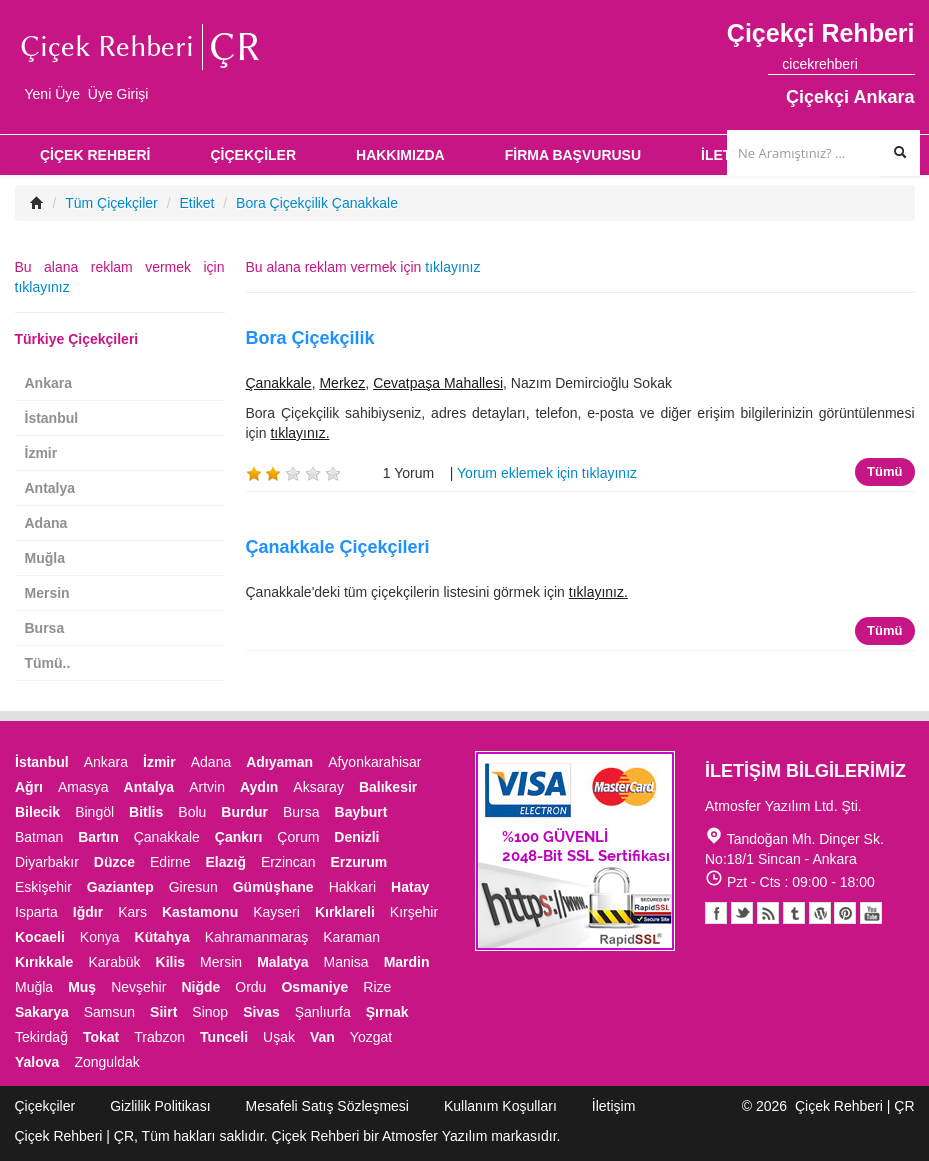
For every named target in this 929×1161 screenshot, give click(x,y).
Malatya (282, 962)
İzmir (41, 453)
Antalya (50, 488)
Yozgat (371, 1037)
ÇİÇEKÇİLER (253, 155)
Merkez (342, 383)
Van (322, 1037)
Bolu (192, 812)
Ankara (48, 383)
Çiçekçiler (45, 1106)
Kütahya (162, 937)
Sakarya (42, 1012)
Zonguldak (106, 1062)
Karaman (351, 937)
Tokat (101, 1037)
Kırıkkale (44, 962)
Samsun (109, 1012)
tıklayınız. (299, 433)
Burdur (244, 812)
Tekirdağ (41, 1037)
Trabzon (159, 1037)
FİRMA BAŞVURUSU (573, 155)
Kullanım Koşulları (500, 1106)
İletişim (614, 1106)
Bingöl (94, 812)
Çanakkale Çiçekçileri (338, 547)
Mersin (47, 593)
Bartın (98, 837)
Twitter (742, 913)
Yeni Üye (53, 94)
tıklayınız (452, 267)
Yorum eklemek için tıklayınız (547, 473)
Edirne (170, 862)
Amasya (83, 787)
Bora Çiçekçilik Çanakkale (317, 203)
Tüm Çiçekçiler (111, 203)
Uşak (279, 1037)
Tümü (884, 471)
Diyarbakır (47, 862)
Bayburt (361, 812)
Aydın (259, 787)
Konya (100, 937)
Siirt (163, 1012)
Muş (82, 987)
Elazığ (226, 862)
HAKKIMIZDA (400, 155)
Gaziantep (120, 887)
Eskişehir (43, 887)
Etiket (196, 203)
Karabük (114, 962)
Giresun (193, 887)
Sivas (261, 1012)
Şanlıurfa (323, 1012)
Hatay (410, 887)
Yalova (37, 1062)
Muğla (45, 558)
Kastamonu (200, 912)
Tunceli (224, 1037)
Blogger (768, 913)
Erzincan (288, 862)
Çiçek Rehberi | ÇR (855, 1106)
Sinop (210, 1012)
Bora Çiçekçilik (310, 338)
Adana (46, 523)
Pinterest (845, 913)
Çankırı (238, 837)
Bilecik (37, 812)
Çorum (298, 837)
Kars (132, 912)
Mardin (407, 962)
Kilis (171, 962)
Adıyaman (279, 762)
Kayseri (276, 912)
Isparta (36, 912)
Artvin (207, 787)
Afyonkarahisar (374, 762)
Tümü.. (48, 663)
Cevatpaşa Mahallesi (438, 383)
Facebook (716, 913)
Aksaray (318, 787)
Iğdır (88, 912)
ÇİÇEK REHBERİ (95, 155)
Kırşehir (414, 912)
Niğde (200, 987)
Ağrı (29, 787)
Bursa (45, 628)
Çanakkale (279, 383)
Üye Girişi (118, 94)
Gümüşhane (273, 887)
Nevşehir (138, 987)
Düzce (114, 862)
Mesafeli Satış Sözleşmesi (327, 1106)
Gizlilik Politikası (160, 1106)
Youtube (820, 913)
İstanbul (52, 418)
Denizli (356, 837)
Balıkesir (388, 787)
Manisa (345, 962)
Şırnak (387, 1012)
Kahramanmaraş (257, 937)
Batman (39, 837)
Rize (377, 987)
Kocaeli (40, 937)
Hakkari (352, 887)
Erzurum (358, 862)
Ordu (250, 987)
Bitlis (146, 812)
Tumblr (794, 913)
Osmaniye (314, 987)
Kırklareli (345, 912)
